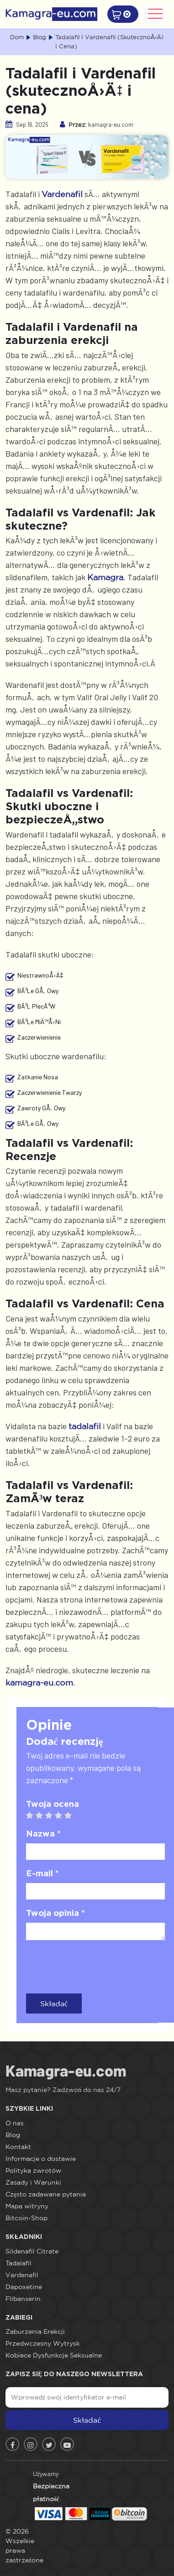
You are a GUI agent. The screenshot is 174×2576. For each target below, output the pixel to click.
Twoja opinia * (55, 1912)
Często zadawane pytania (45, 2194)
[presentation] (95, 1965)
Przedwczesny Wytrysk (42, 2343)
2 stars (42, 1815)
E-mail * (42, 1873)
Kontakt (18, 2146)
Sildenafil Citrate (31, 2251)
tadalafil (85, 1426)
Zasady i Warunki (33, 2182)
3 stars (52, 1815)
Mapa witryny (26, 2206)
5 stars (71, 1815)
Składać (54, 2003)
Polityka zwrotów (33, 2170)
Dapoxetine (23, 2286)
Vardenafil (62, 193)
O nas (14, 2123)
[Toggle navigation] (155, 14)
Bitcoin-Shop (26, 2218)
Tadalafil (18, 2263)
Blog (12, 2135)
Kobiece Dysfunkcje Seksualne (53, 2355)
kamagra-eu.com (39, 1682)
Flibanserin (23, 2298)
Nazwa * (43, 1833)
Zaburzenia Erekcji (35, 2331)
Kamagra (105, 577)
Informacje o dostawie (40, 2158)
